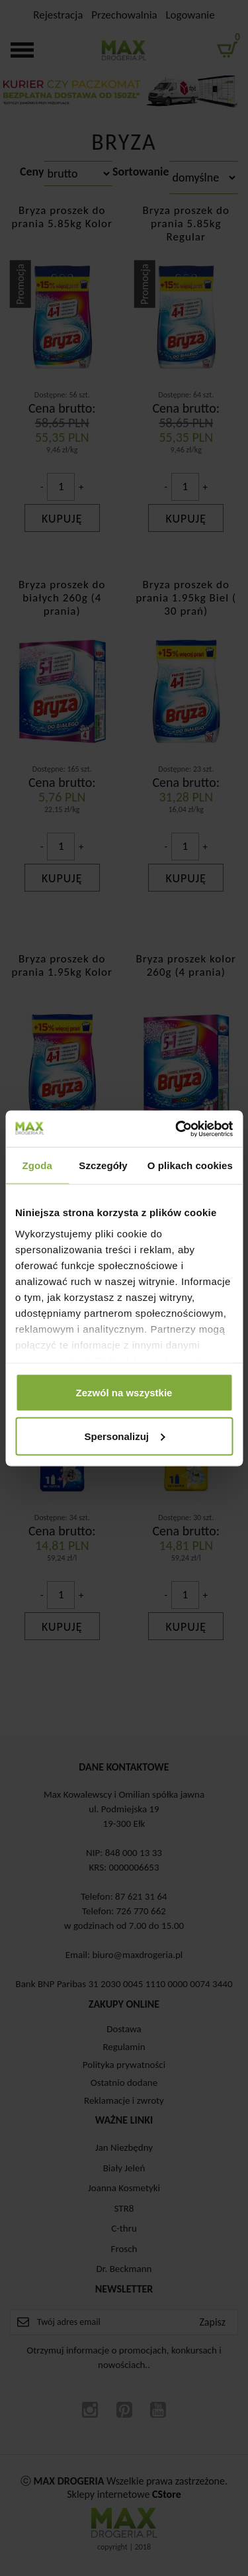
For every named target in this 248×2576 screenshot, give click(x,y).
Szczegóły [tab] (103, 1165)
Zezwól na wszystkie (124, 1392)
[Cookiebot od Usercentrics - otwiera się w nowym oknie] (176, 1128)
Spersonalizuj (124, 1435)
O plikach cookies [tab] (190, 1165)
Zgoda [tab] (37, 1165)
